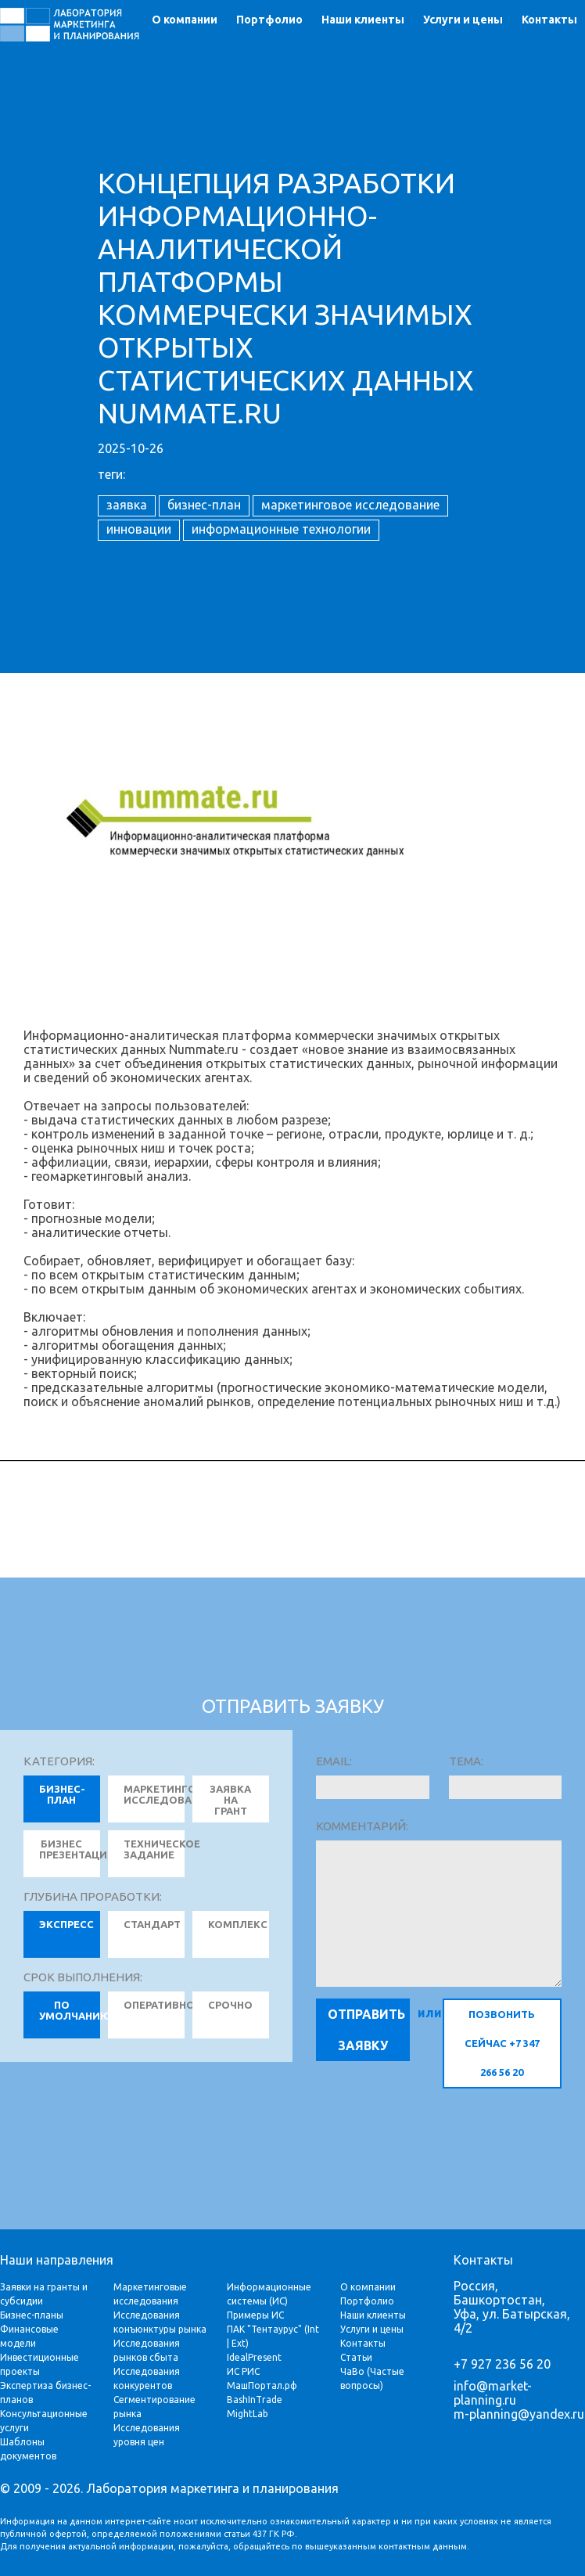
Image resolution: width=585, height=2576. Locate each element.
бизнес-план (204, 505)
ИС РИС (243, 2371)
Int (313, 2329)
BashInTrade (254, 2399)
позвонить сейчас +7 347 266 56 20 (502, 2043)
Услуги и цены (463, 19)
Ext (238, 2343)
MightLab (247, 2414)
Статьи (356, 2357)
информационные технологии (281, 529)
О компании (184, 19)
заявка (126, 505)
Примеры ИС (255, 2315)
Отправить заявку (366, 2030)
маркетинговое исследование (350, 505)
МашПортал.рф (262, 2385)
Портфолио (269, 19)
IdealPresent (254, 2357)
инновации (138, 529)
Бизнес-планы (31, 2315)
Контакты (549, 19)
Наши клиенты (362, 19)
